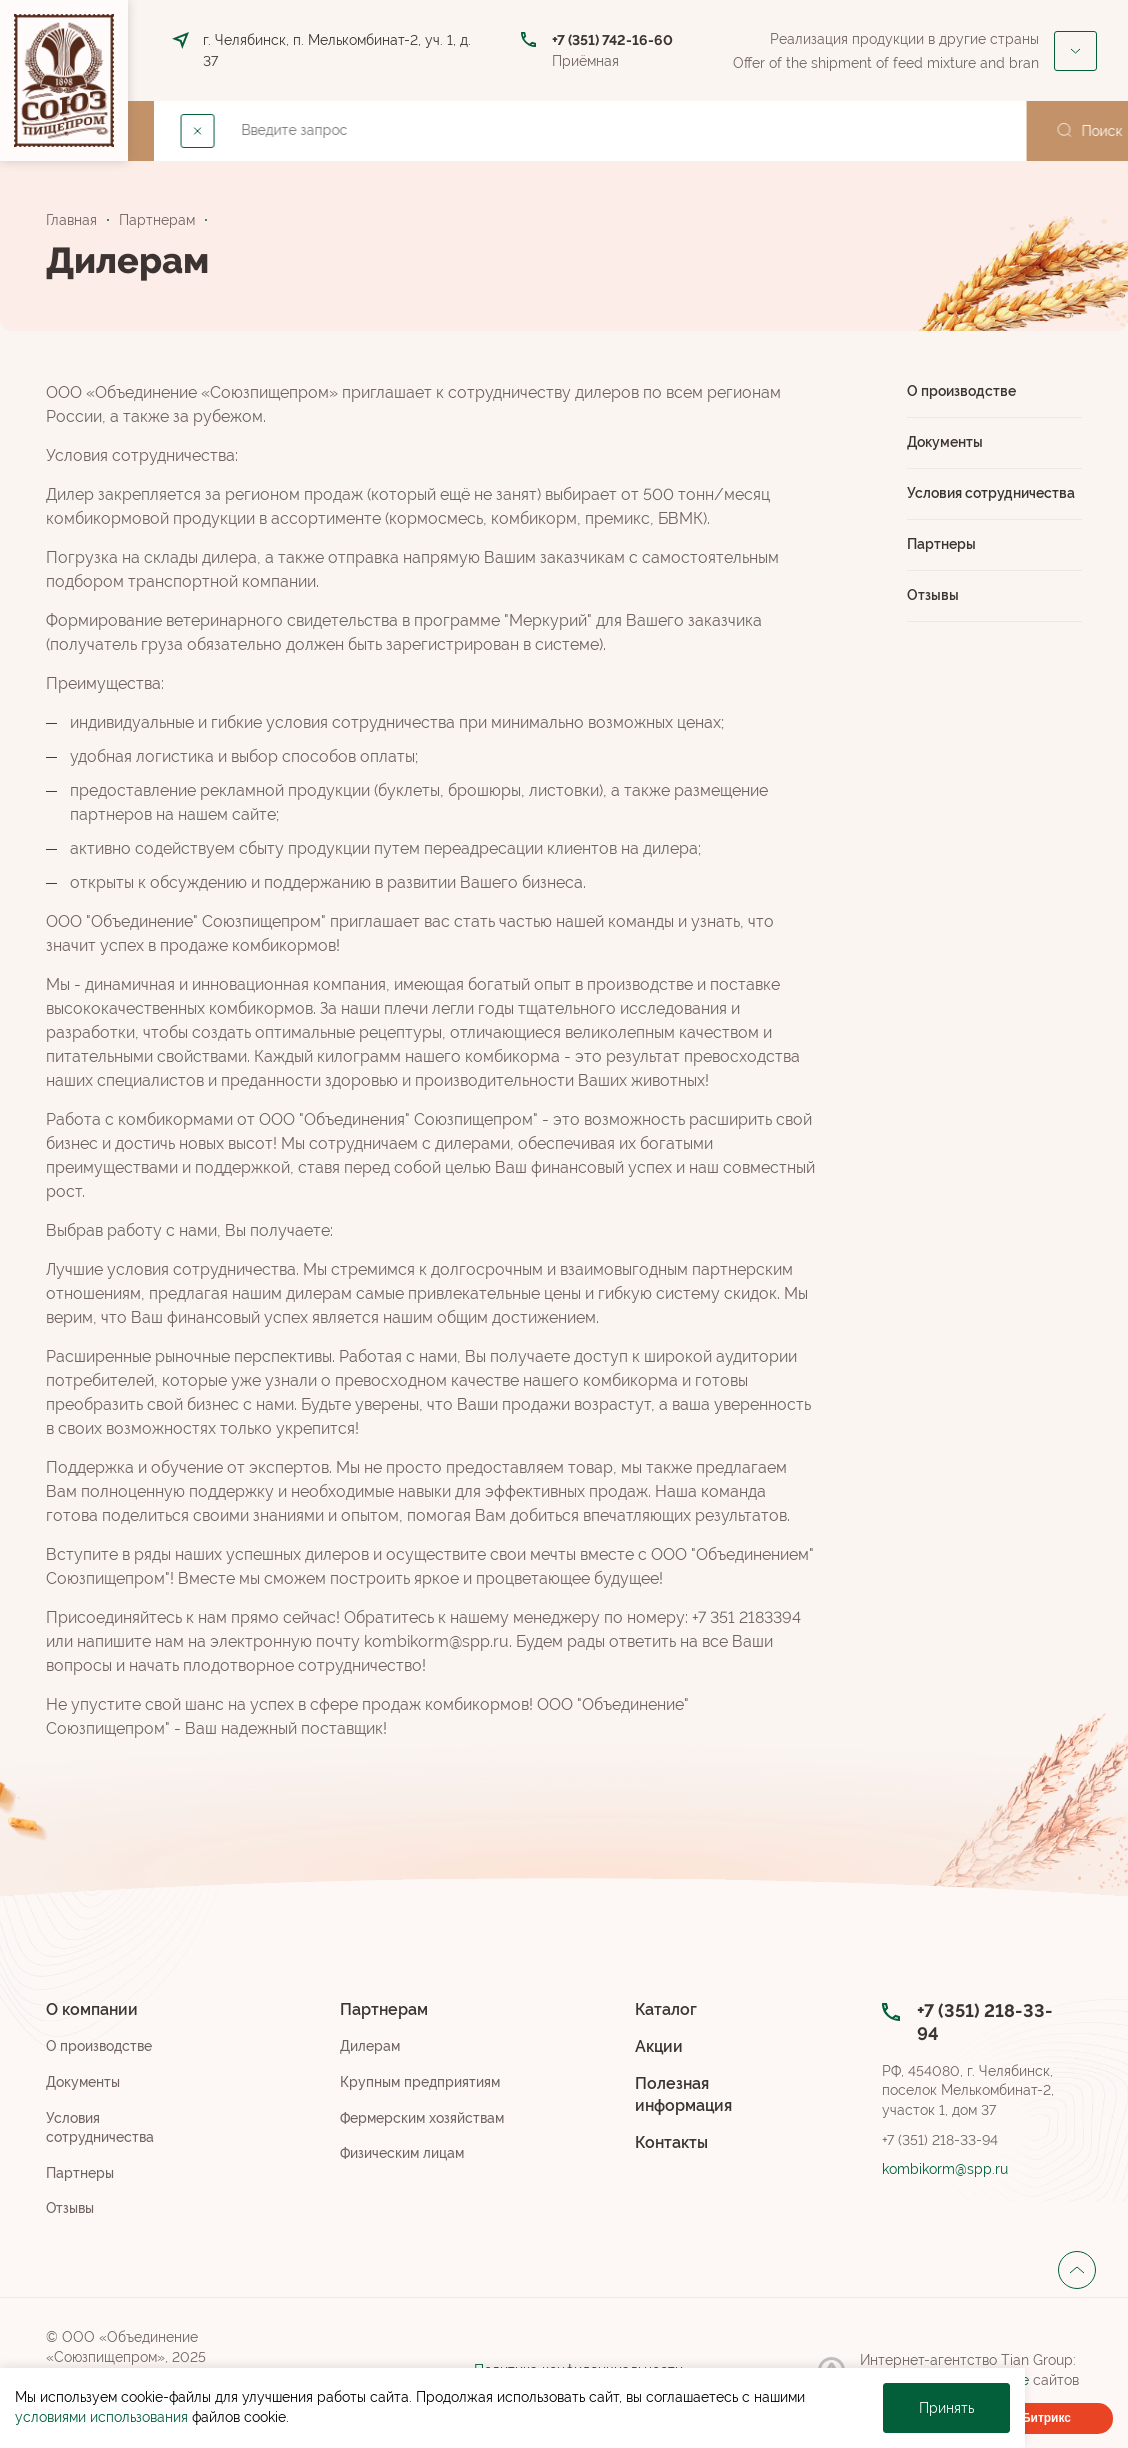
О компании (264, 130)
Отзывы (933, 595)
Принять (946, 2408)
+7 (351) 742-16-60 (612, 40)
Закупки (941, 130)
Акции (628, 130)
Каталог (532, 130)
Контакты (729, 130)
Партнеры (941, 544)
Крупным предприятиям (420, 2082)
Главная (71, 220)
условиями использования (101, 2417)
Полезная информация (683, 2094)
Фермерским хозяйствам (422, 2118)
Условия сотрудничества (991, 493)
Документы (945, 442)
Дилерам (370, 2046)
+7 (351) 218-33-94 (940, 2140)
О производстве (961, 391)
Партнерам (404, 130)
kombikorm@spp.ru (945, 2169)
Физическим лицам (402, 2153)
